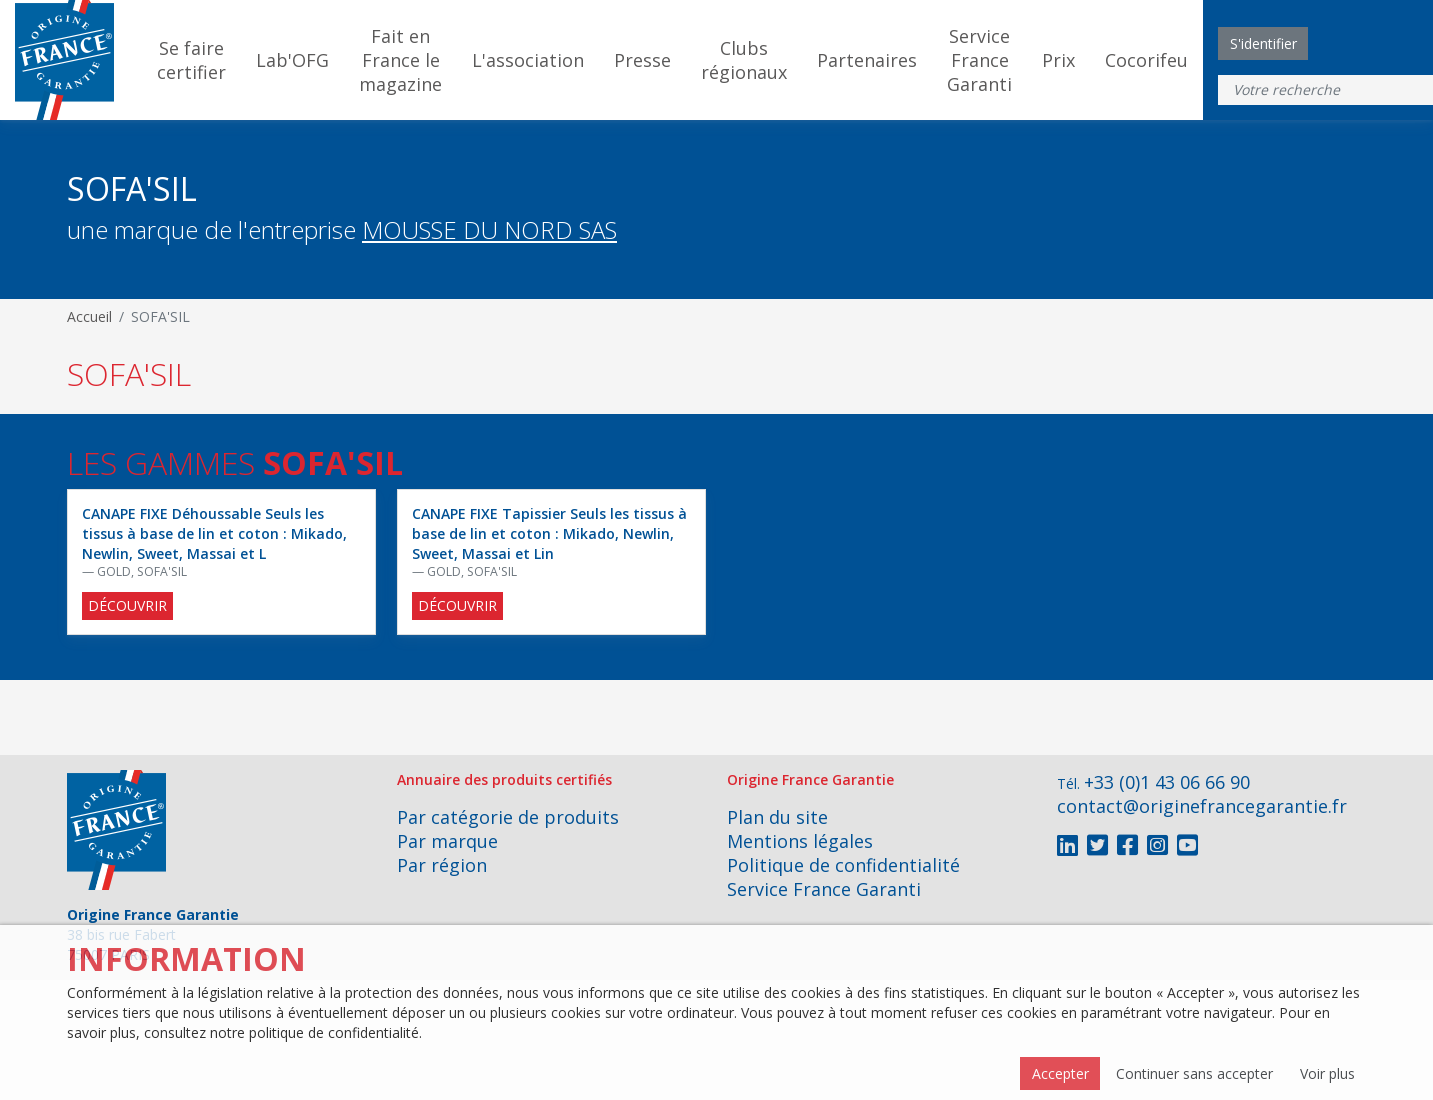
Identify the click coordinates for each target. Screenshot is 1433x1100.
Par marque (447, 841)
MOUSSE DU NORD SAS (489, 229)
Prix (1058, 60)
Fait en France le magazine (400, 60)
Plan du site (777, 817)
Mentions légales (800, 841)
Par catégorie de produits (508, 817)
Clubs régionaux (744, 60)
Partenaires (867, 60)
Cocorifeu (1146, 60)
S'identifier (1263, 43)
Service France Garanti (979, 60)
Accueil (89, 316)
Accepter (1060, 1073)
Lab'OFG (292, 60)
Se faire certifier (191, 60)
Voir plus (1327, 1073)
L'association (528, 60)
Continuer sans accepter (1194, 1073)
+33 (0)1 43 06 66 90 (1167, 782)
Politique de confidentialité (843, 865)
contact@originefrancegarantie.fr (1202, 806)
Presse (642, 60)
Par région (442, 865)
